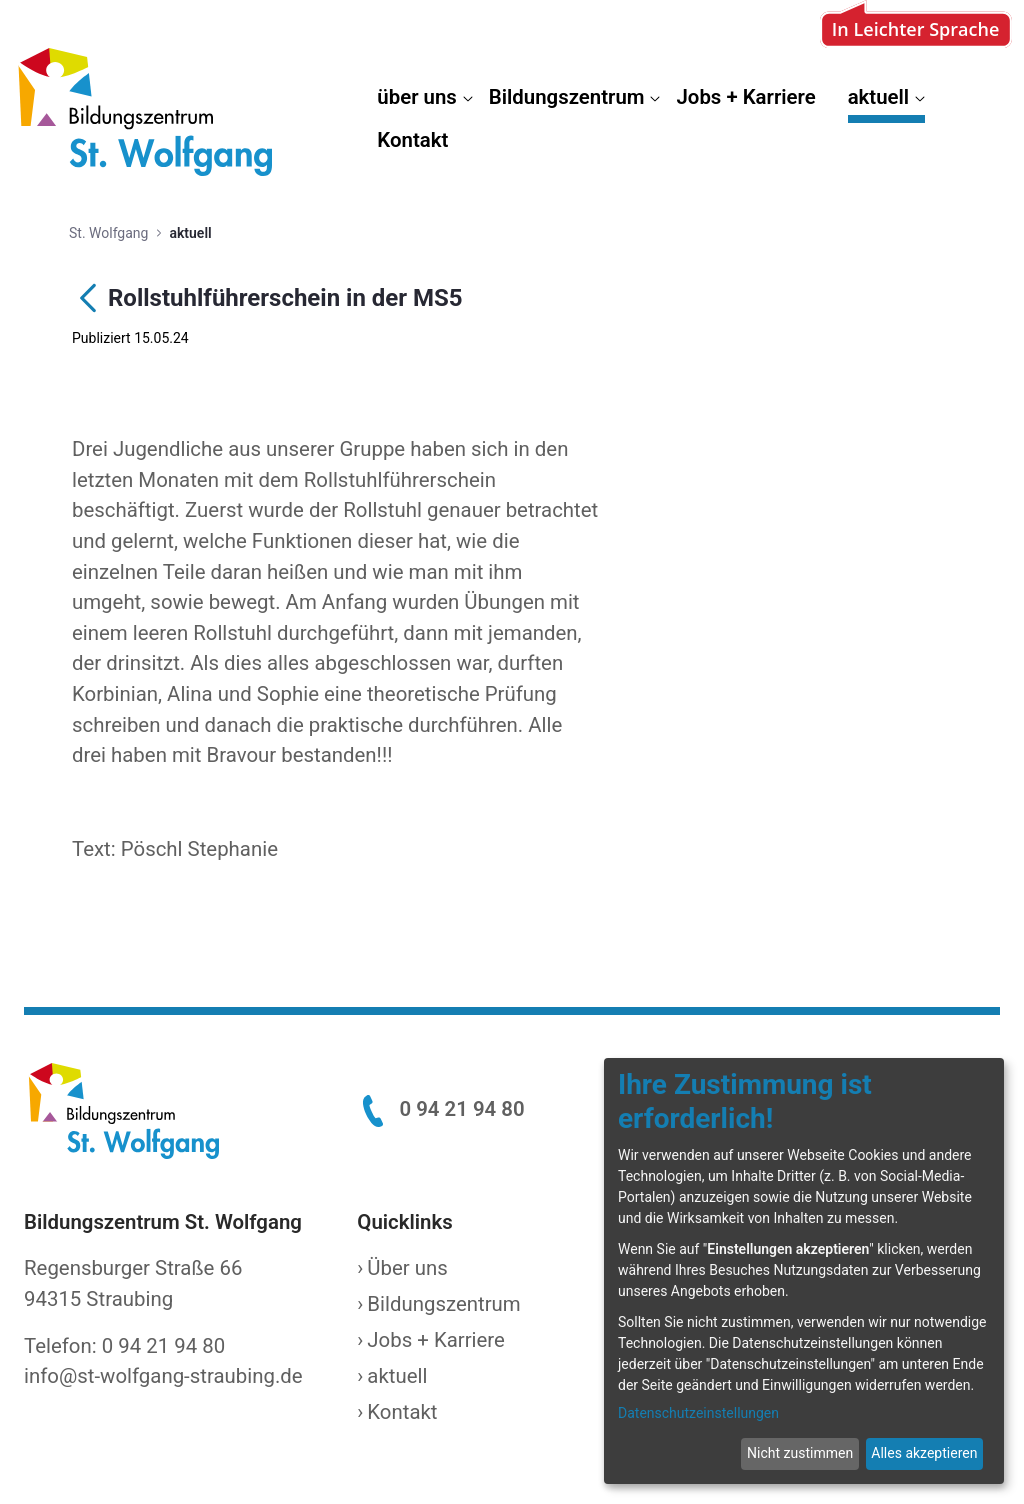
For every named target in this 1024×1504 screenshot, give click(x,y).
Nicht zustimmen (800, 1453)
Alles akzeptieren (924, 1453)
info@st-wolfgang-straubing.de (163, 1376)
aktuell (397, 1376)
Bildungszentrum (443, 1304)
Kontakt (402, 1412)
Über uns (407, 1268)
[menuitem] (424, 101)
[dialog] (804, 1271)
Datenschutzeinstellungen (698, 1413)
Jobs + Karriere (436, 1340)
